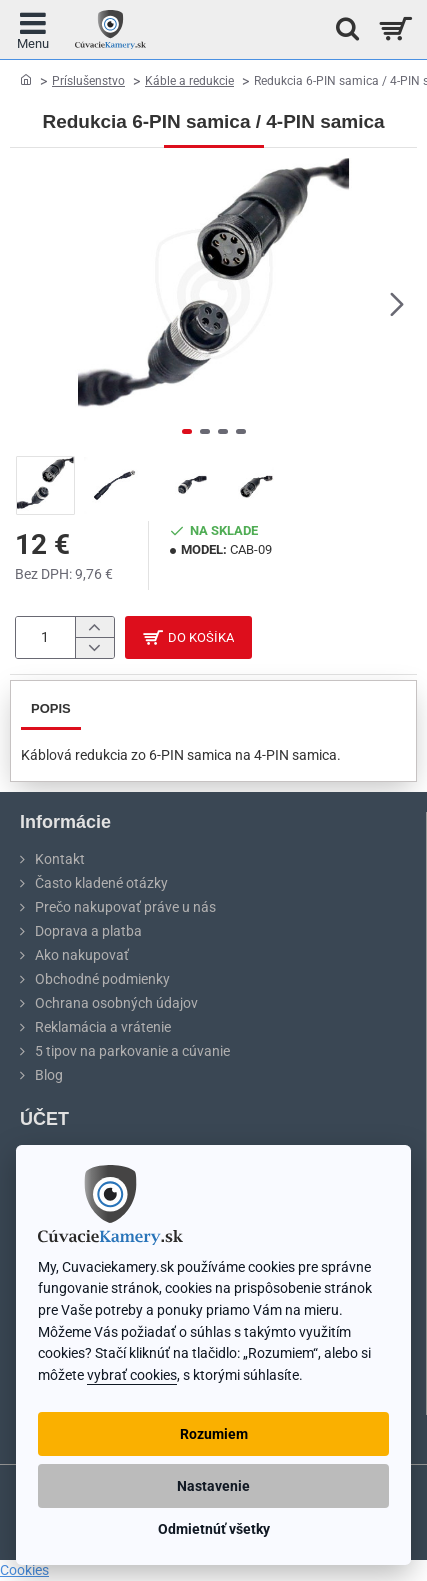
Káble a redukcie (189, 81)
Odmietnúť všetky (214, 1529)
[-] (94, 647)
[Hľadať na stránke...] (342, 29)
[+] (94, 627)
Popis (51, 708)
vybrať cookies (132, 1375)
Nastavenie (213, 1486)
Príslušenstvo (88, 81)
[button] (397, 304)
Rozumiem (214, 1434)
